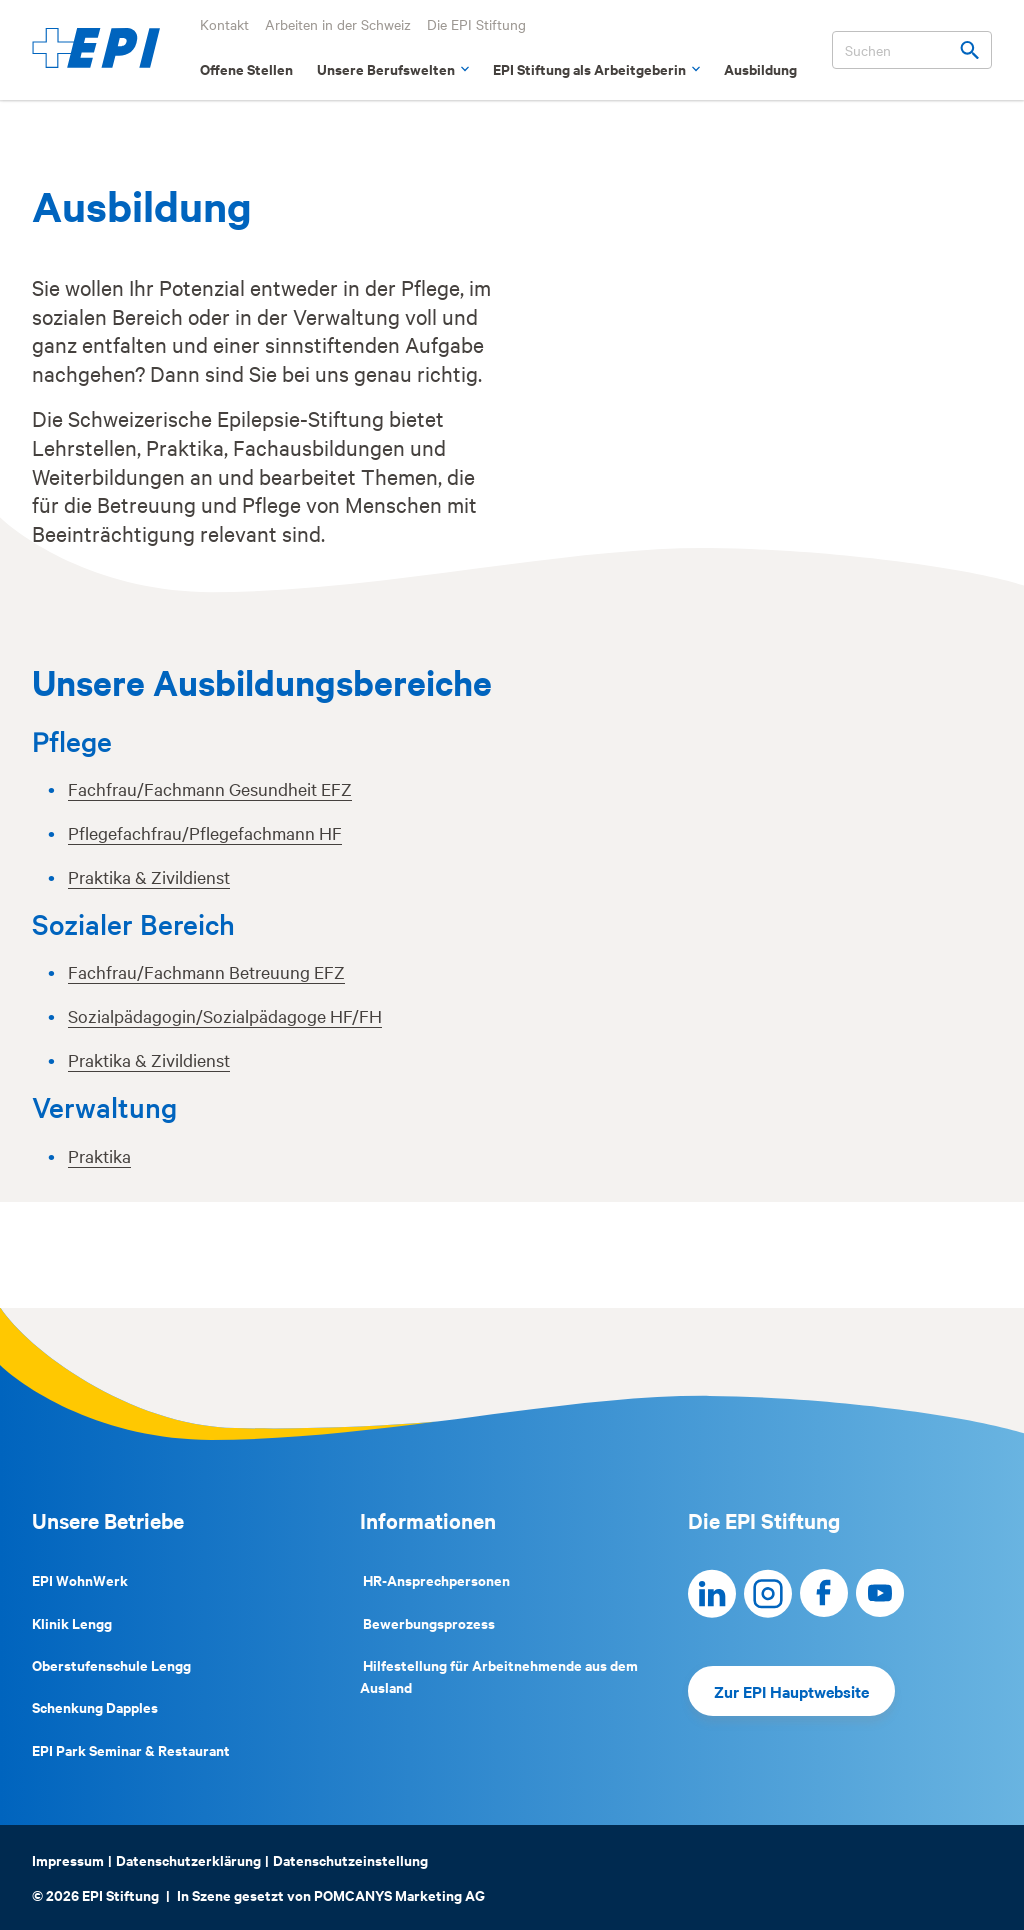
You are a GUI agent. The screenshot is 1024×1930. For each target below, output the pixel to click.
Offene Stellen (246, 68)
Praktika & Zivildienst (149, 876)
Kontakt (224, 24)
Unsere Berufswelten (393, 69)
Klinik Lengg (72, 1622)
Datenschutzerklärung (188, 1859)
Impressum (68, 1859)
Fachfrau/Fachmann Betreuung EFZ (206, 971)
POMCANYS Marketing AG (399, 1894)
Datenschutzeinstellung (350, 1859)
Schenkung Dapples (95, 1706)
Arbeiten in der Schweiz (338, 24)
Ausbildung (760, 68)
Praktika (99, 1155)
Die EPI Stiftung (476, 24)
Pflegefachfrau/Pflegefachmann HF (205, 832)
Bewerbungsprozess (427, 1622)
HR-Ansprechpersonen (435, 1579)
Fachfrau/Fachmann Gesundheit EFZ (210, 788)
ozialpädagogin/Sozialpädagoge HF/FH (230, 1015)
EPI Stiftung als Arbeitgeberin (596, 69)
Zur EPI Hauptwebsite (791, 1691)
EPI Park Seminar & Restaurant (131, 1749)
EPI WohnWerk (80, 1579)
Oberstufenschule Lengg (111, 1664)
